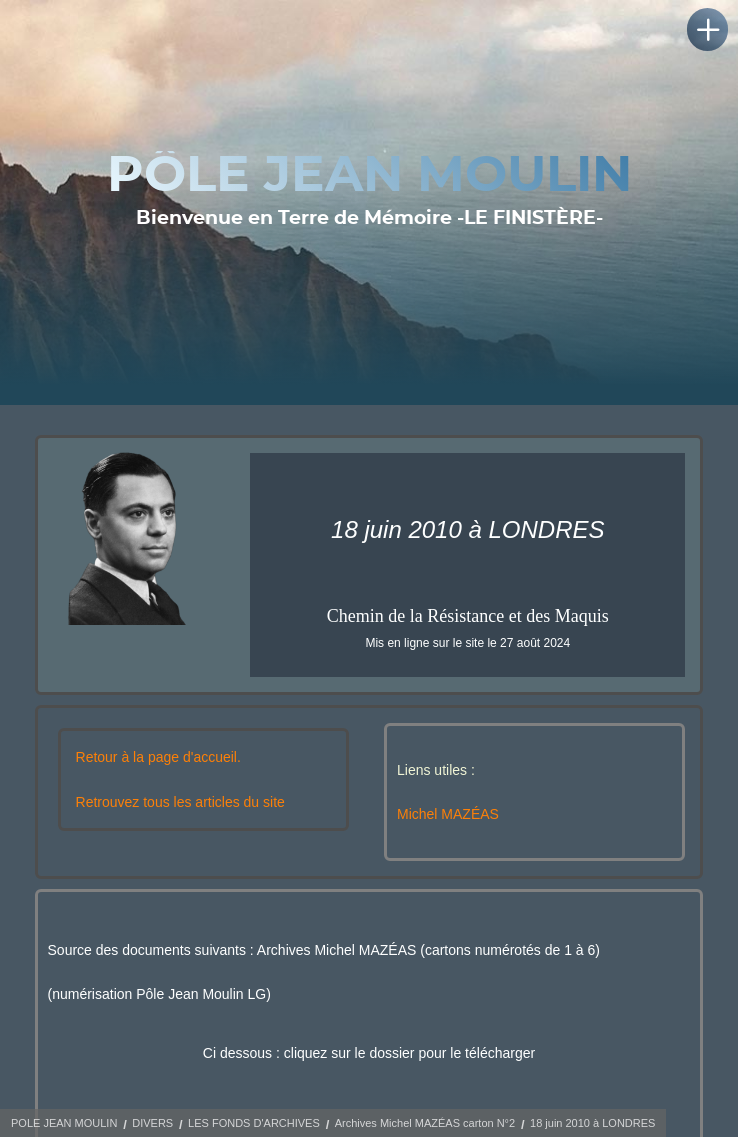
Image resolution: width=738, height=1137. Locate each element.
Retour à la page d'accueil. (158, 757)
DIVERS (152, 1123)
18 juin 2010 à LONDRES (592, 1123)
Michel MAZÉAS (448, 814)
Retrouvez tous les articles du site (180, 802)
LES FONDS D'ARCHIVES (254, 1123)
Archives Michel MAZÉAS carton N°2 (425, 1123)
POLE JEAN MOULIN (64, 1123)
